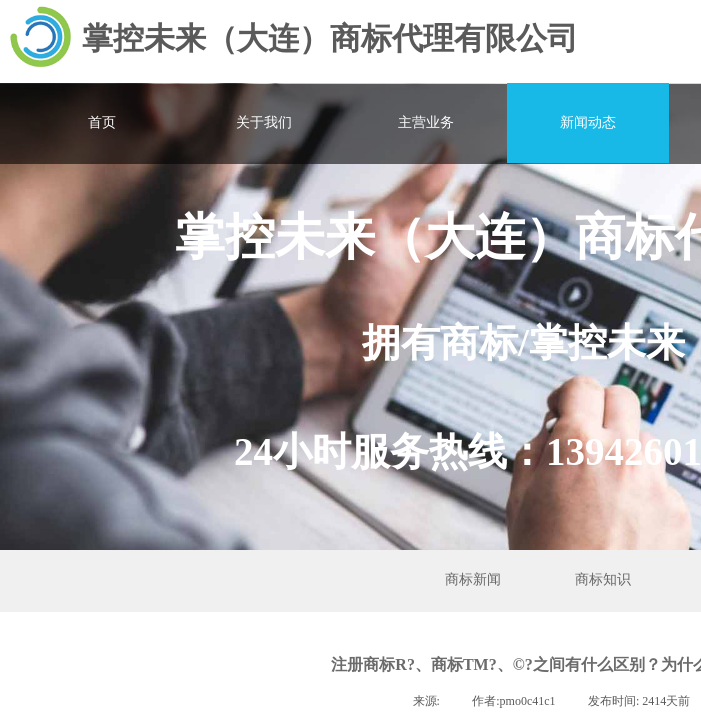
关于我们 (264, 122)
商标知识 (603, 579)
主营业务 (426, 122)
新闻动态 (588, 122)
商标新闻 (473, 579)
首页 (102, 122)
